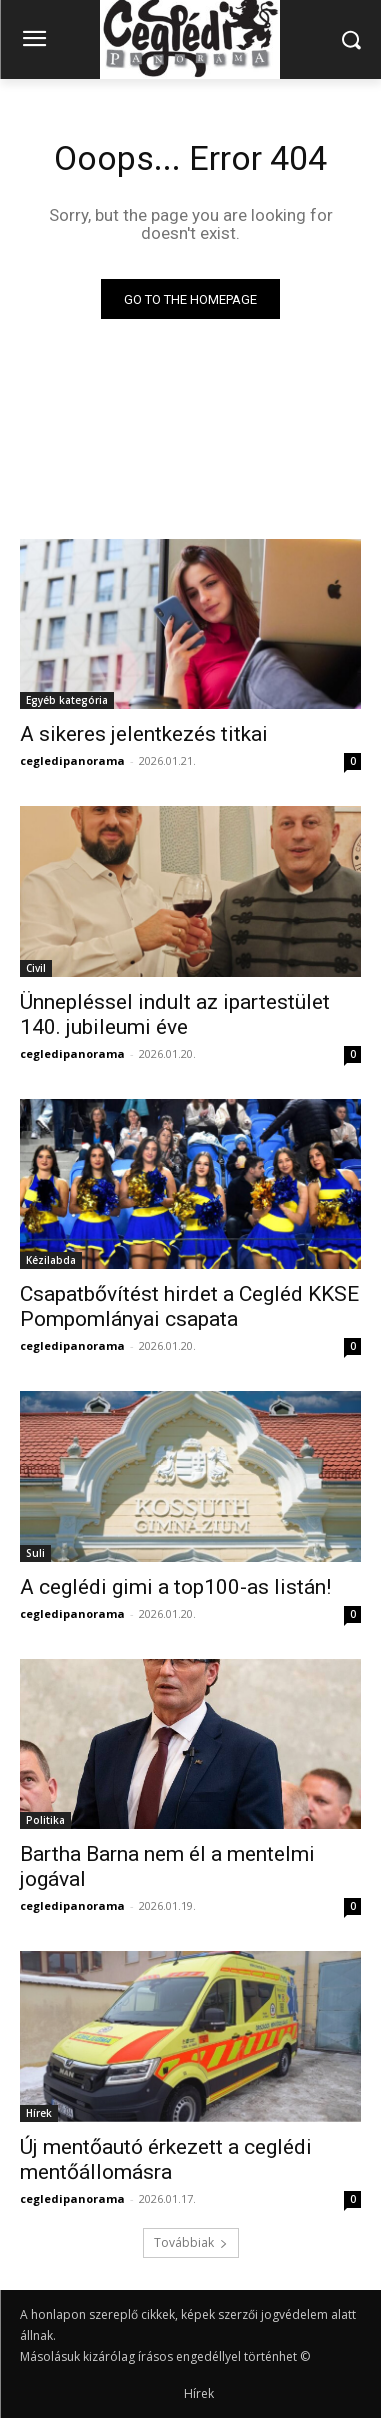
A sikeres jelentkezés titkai (144, 734)
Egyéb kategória (67, 700)
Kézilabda (51, 1260)
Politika (45, 1820)
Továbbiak (191, 2242)
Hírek (39, 2113)
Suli (35, 1553)
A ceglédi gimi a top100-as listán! (175, 1587)
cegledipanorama (72, 760)
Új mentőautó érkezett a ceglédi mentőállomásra (166, 2159)
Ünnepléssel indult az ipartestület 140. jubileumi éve (175, 1014)
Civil (36, 968)
